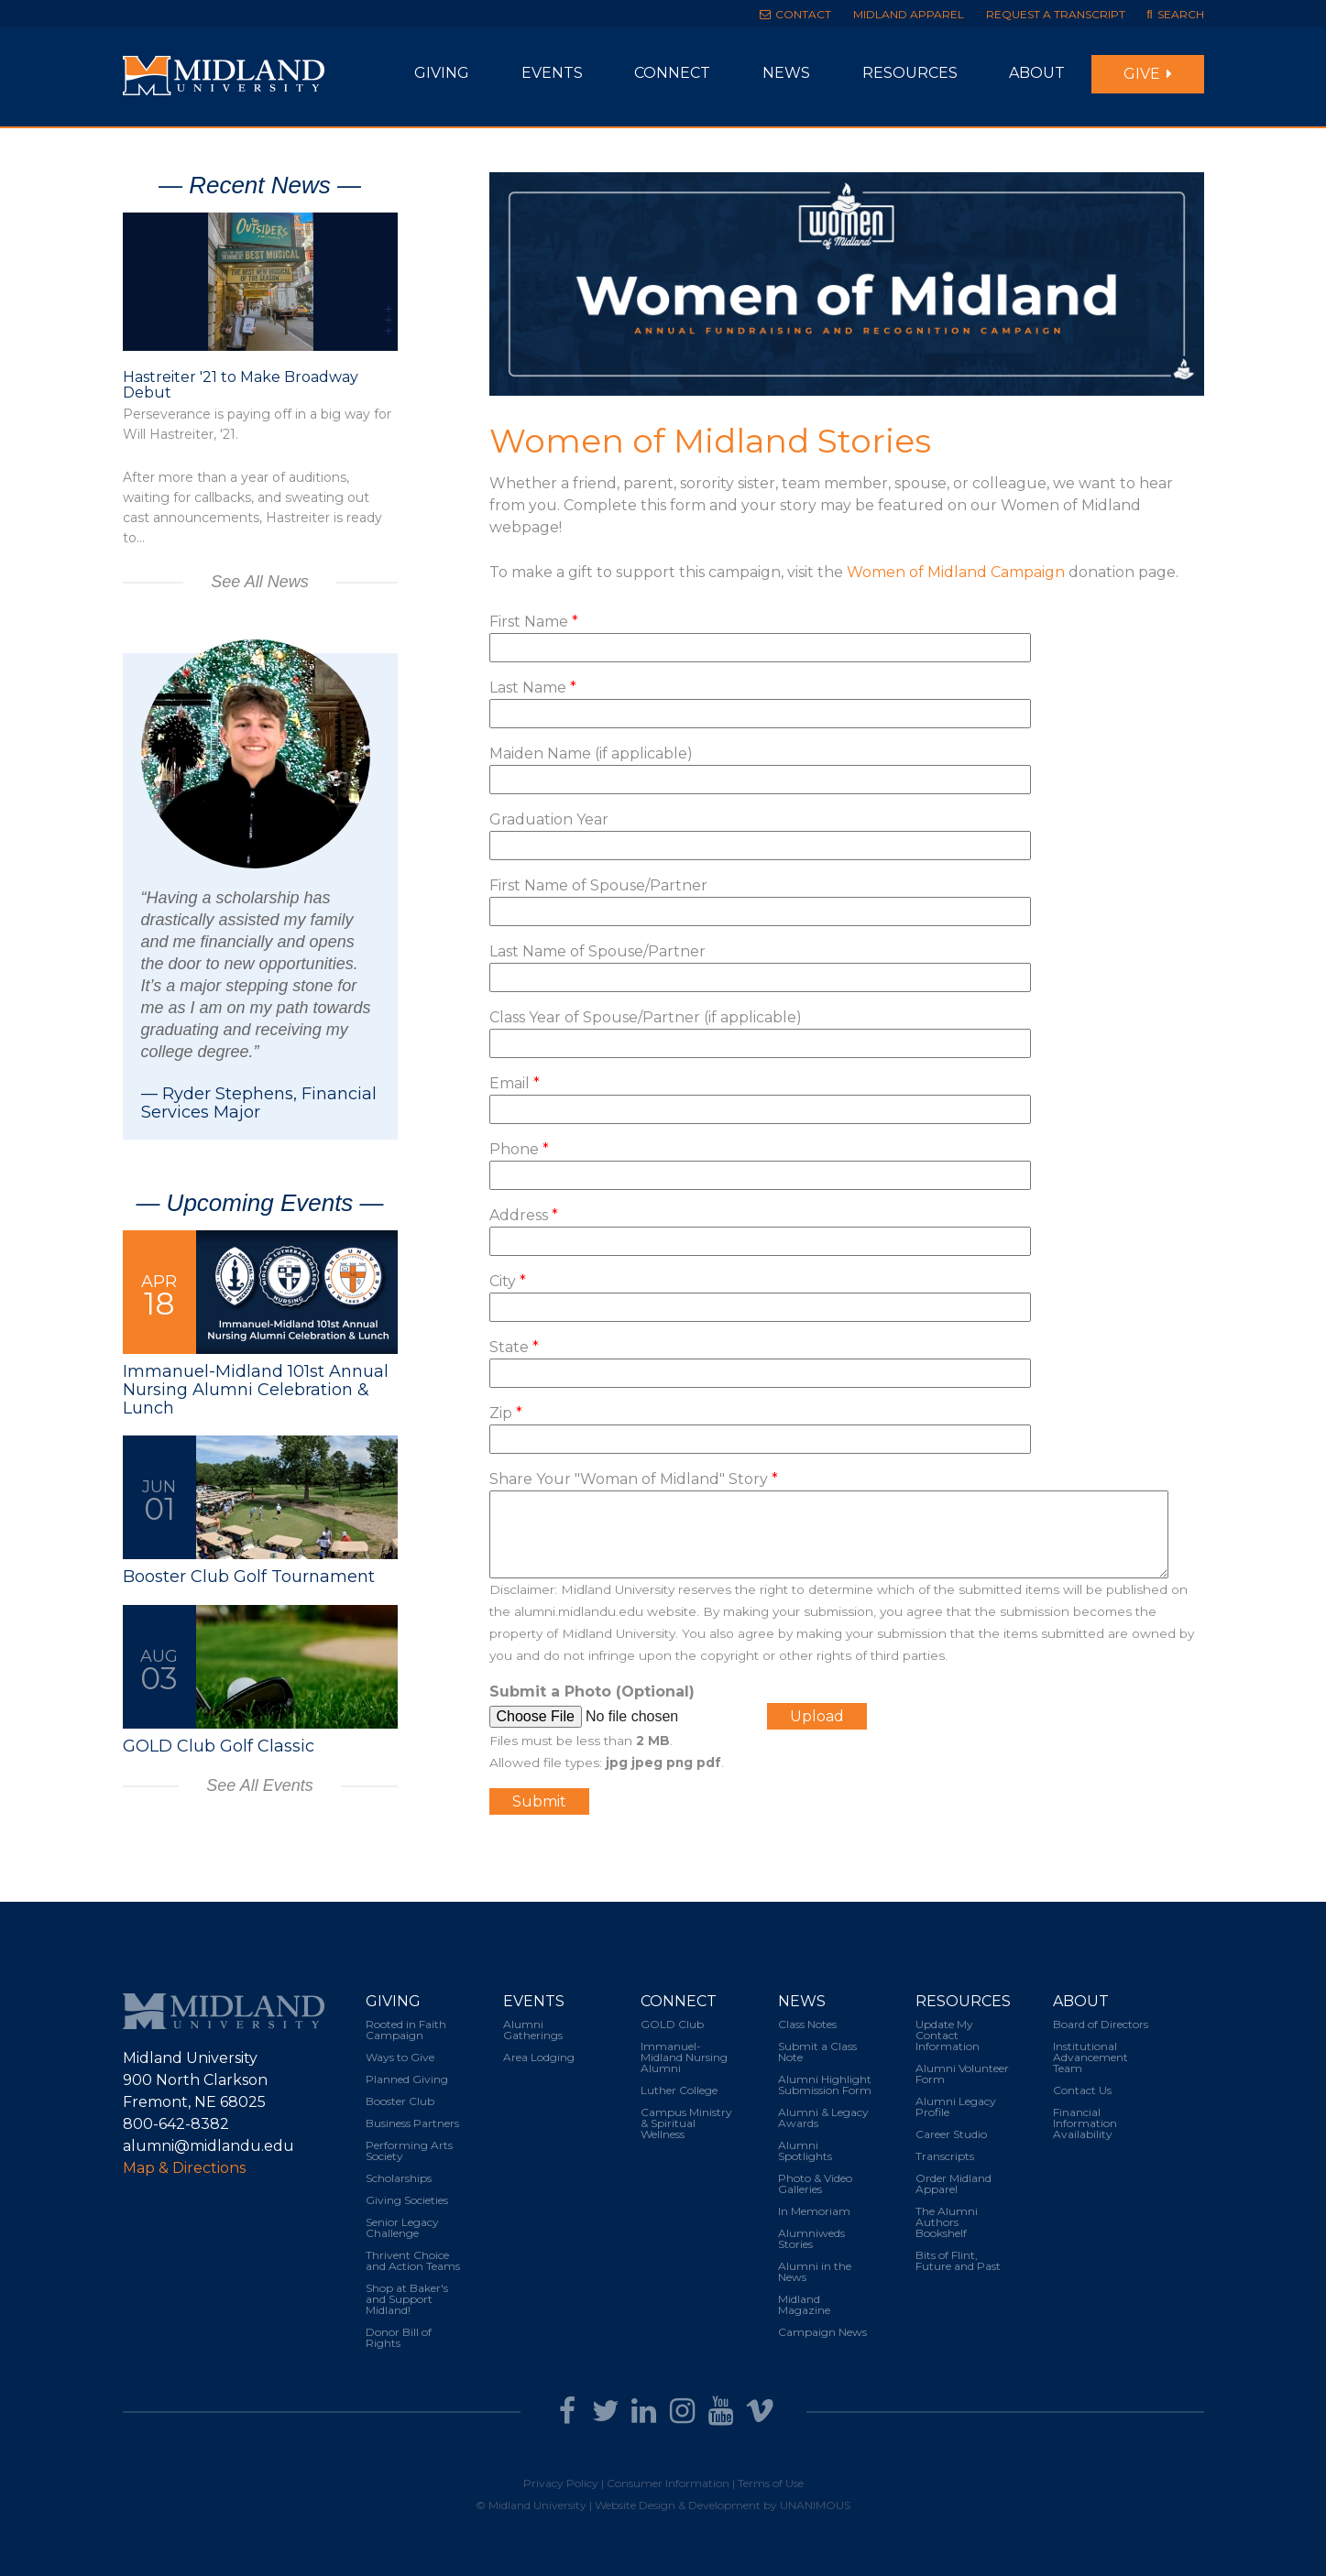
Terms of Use (771, 2483)
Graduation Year (548, 819)
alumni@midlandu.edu (208, 2146)
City (507, 1281)
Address (523, 1215)
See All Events (259, 1785)
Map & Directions (184, 2168)
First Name (533, 621)
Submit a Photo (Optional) (592, 1691)
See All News (259, 582)
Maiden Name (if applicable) (591, 753)
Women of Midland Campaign (956, 572)
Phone (519, 1149)
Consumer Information (668, 2483)
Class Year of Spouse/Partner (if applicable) (645, 1017)
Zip (505, 1413)
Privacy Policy (560, 2483)
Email (514, 1083)
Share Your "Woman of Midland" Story (633, 1479)
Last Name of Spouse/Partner (597, 951)
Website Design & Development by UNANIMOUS (722, 2505)
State (514, 1347)
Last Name (532, 687)
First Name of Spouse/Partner (598, 885)
